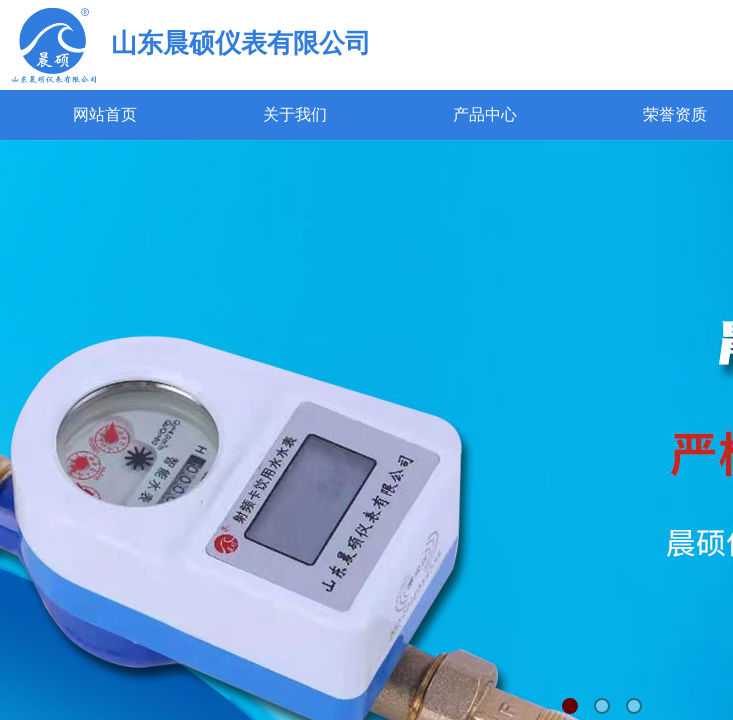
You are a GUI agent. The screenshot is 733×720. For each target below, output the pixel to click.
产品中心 (485, 114)
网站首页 (105, 114)
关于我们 (295, 114)
